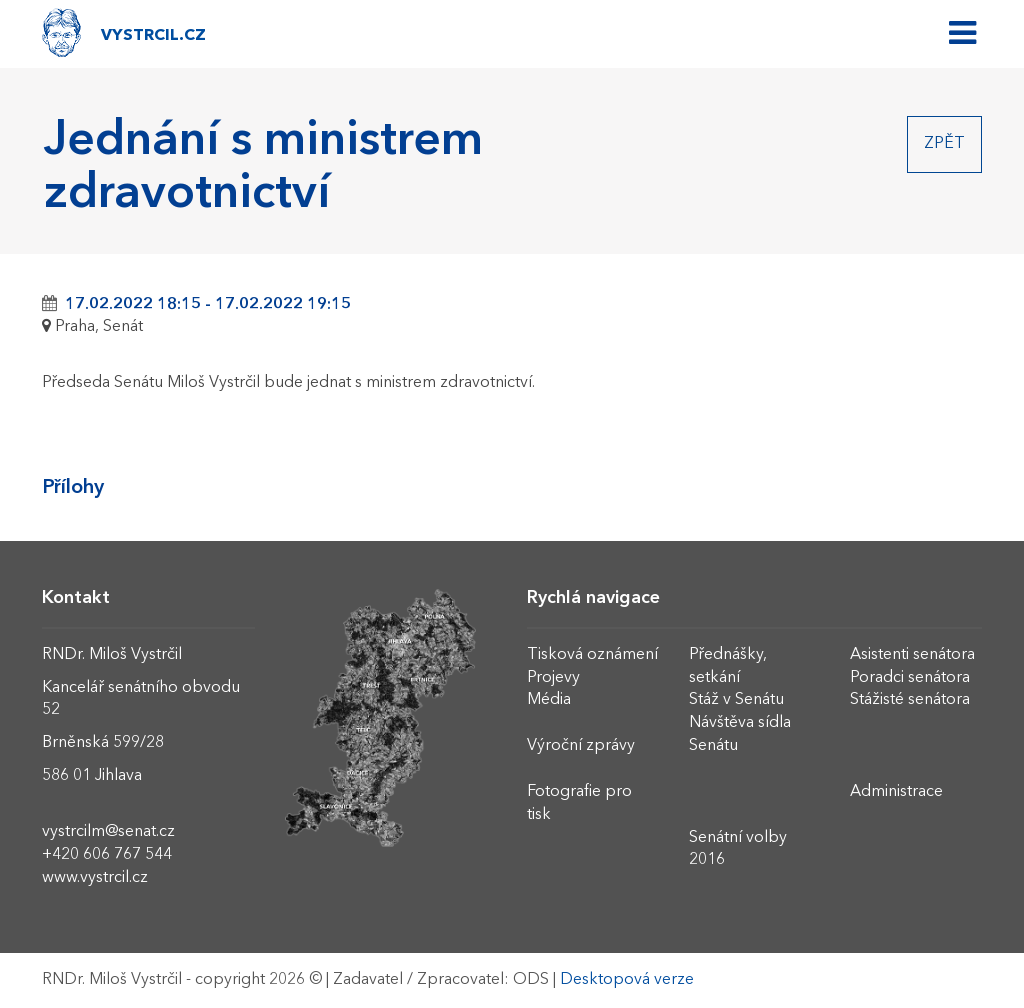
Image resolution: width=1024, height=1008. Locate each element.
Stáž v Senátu (736, 700)
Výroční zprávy (581, 746)
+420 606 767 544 (107, 855)
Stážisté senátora (910, 700)
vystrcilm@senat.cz (108, 832)
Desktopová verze (627, 980)
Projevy (553, 678)
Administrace (896, 792)
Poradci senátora (910, 678)
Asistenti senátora (912, 655)
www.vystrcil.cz (95, 878)
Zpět (944, 144)
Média (549, 700)
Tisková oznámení (592, 655)
